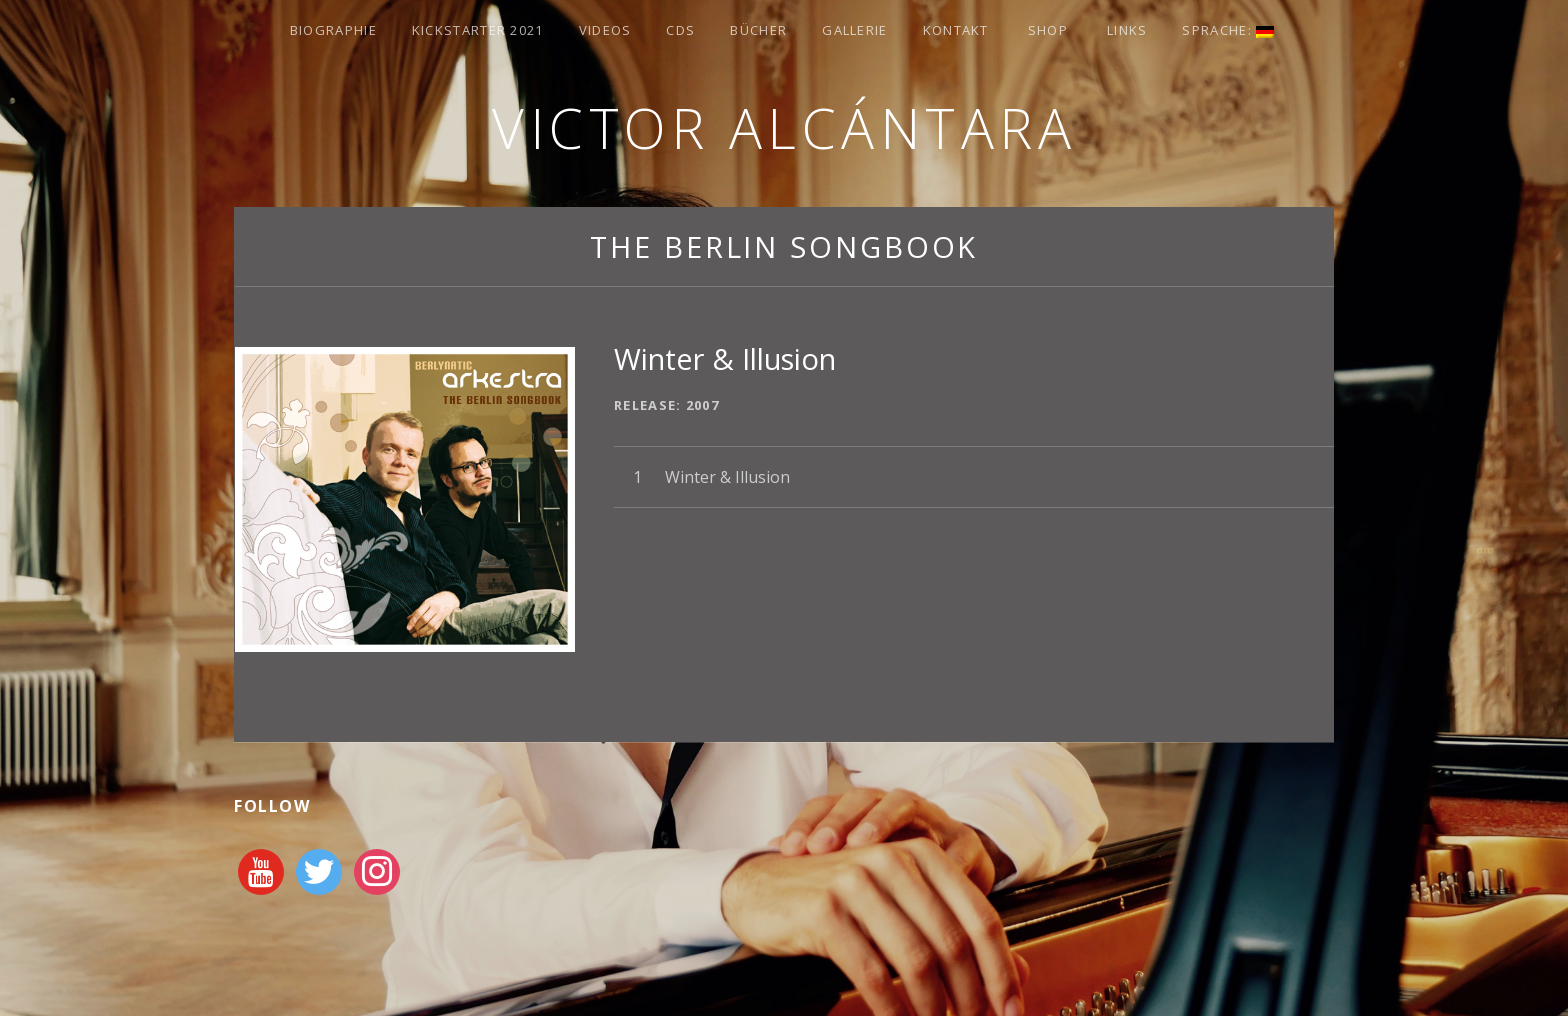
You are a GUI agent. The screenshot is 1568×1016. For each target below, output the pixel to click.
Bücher (758, 30)
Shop (1048, 30)
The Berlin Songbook (784, 246)
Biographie (333, 30)
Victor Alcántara (784, 127)
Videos (605, 30)
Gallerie (854, 30)
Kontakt (956, 30)
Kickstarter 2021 (478, 30)
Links (1127, 30)
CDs (680, 30)
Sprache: (1228, 30)
